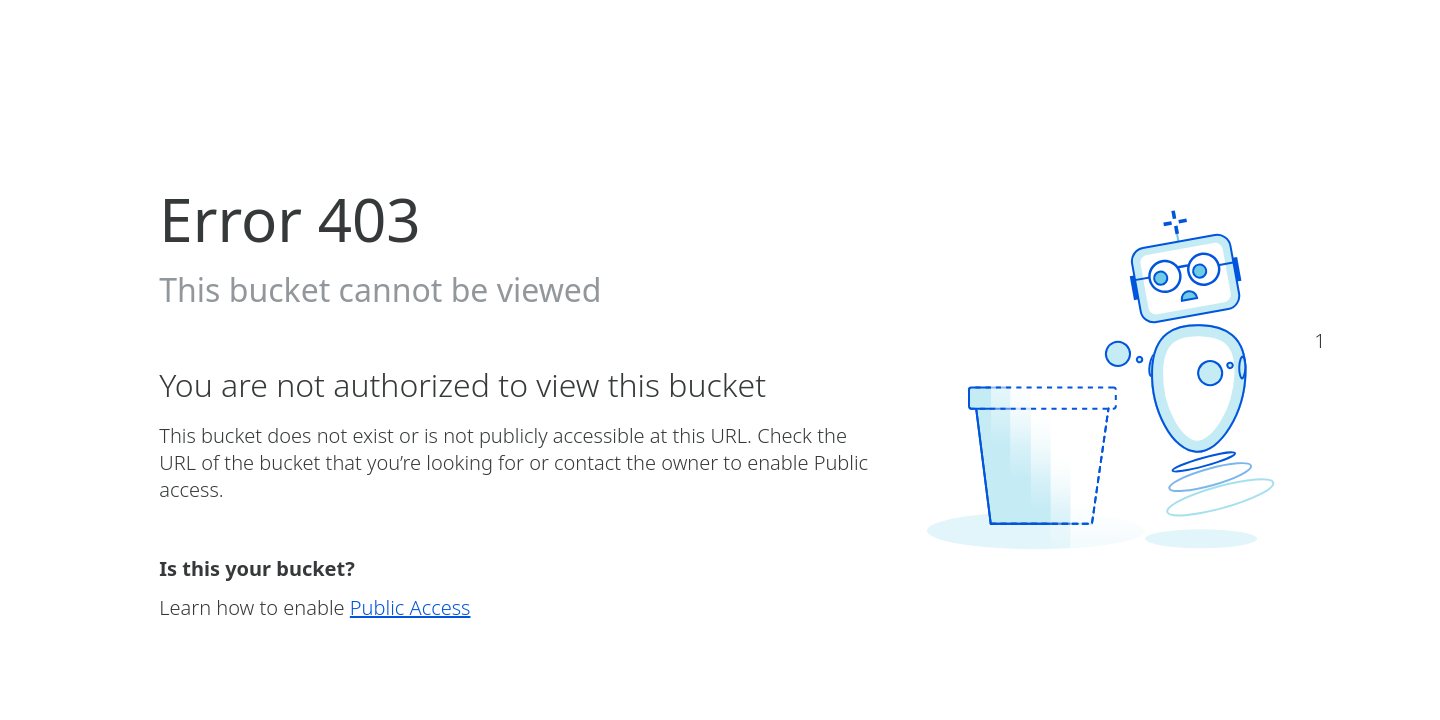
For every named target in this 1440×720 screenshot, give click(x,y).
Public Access (410, 607)
